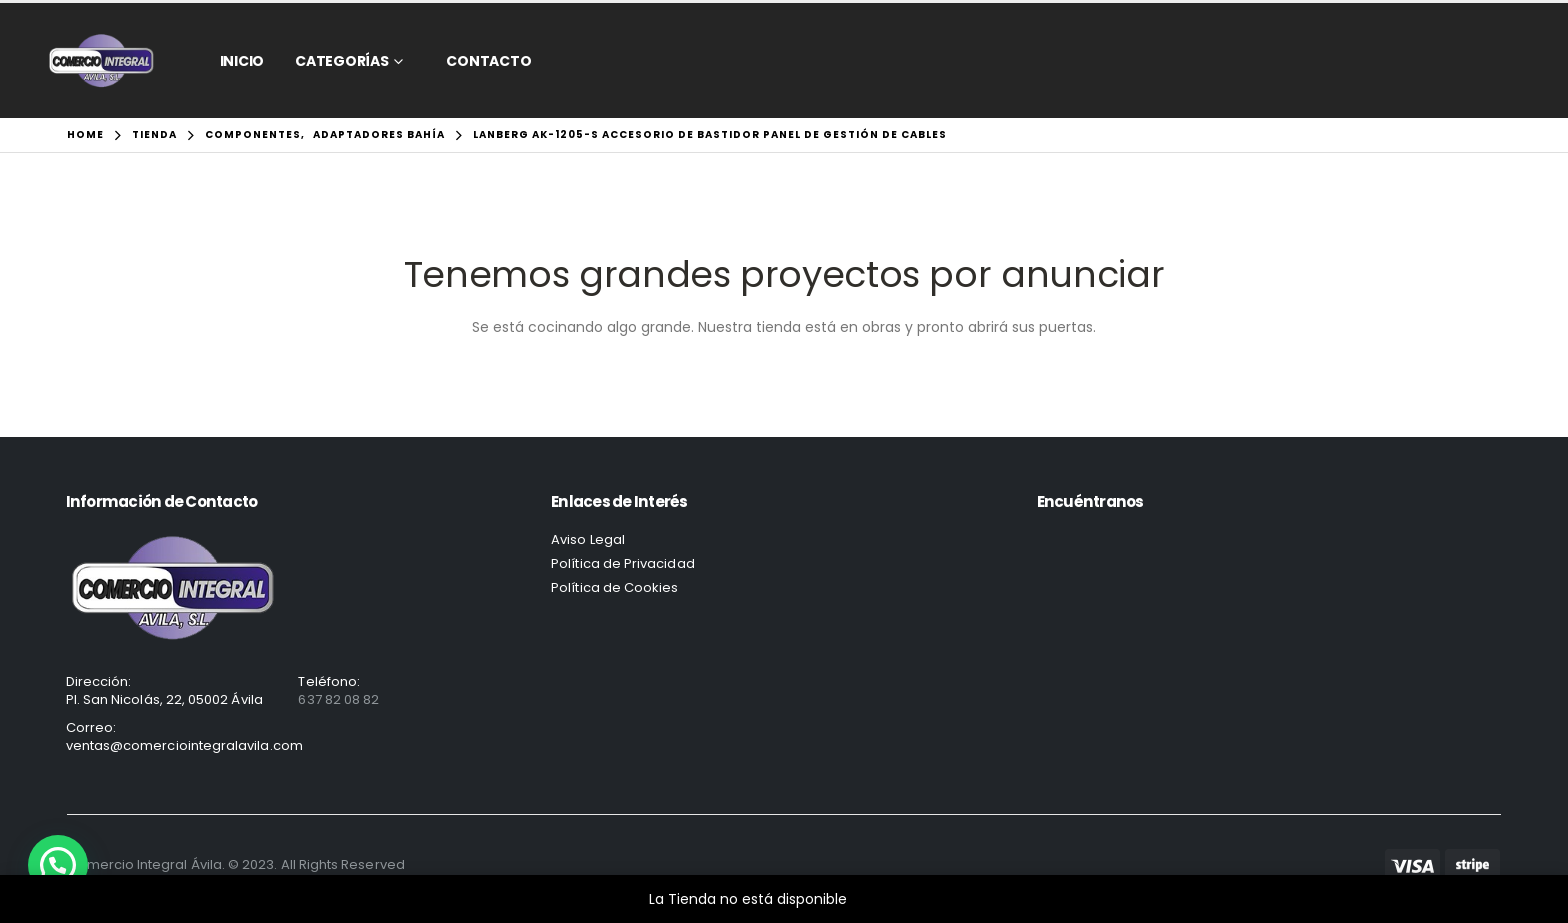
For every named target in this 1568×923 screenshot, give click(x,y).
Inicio (242, 61)
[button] (58, 865)
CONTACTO (488, 61)
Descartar (885, 899)
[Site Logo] (101, 60)
